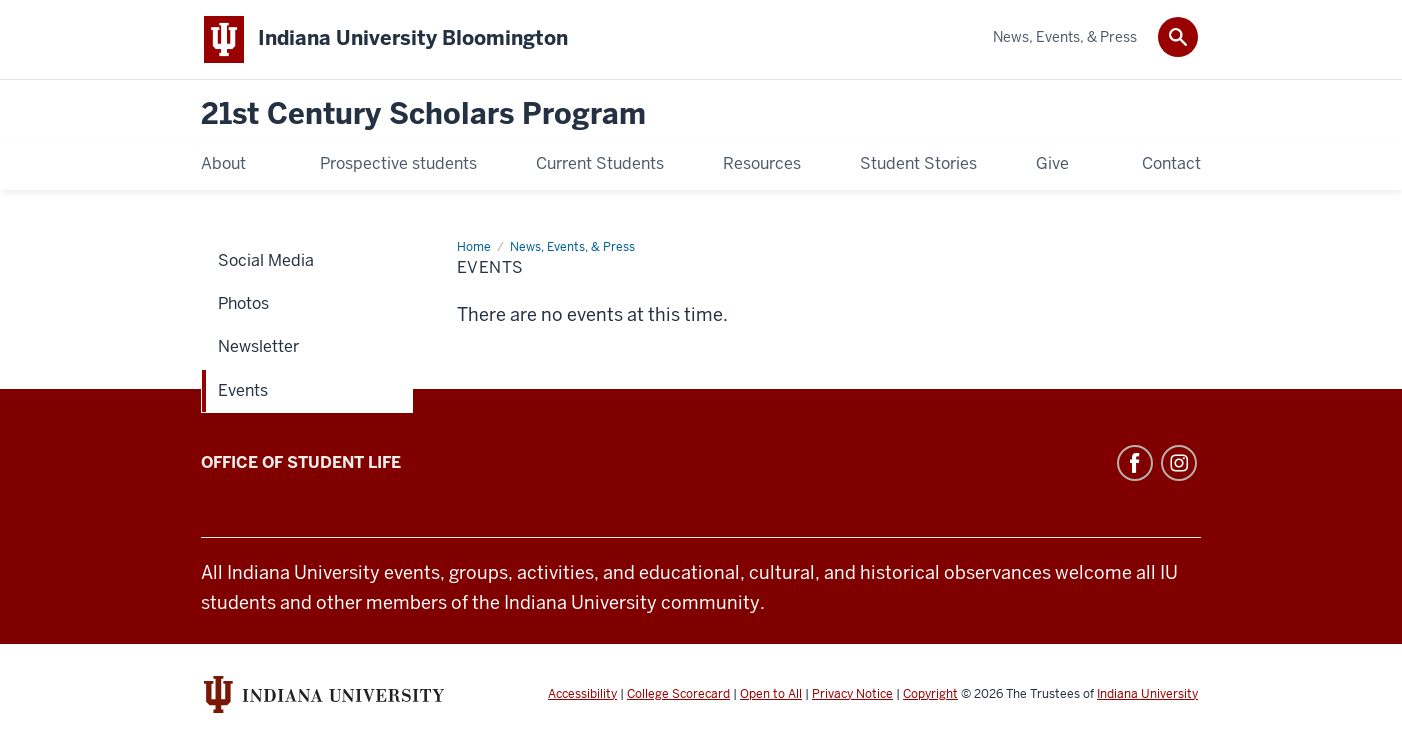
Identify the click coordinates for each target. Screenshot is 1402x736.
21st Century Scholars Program (423, 114)
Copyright (930, 694)
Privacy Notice (852, 694)
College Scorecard (678, 694)
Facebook (1135, 463)
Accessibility (582, 694)
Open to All (771, 694)
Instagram (1179, 463)
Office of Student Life (301, 462)
